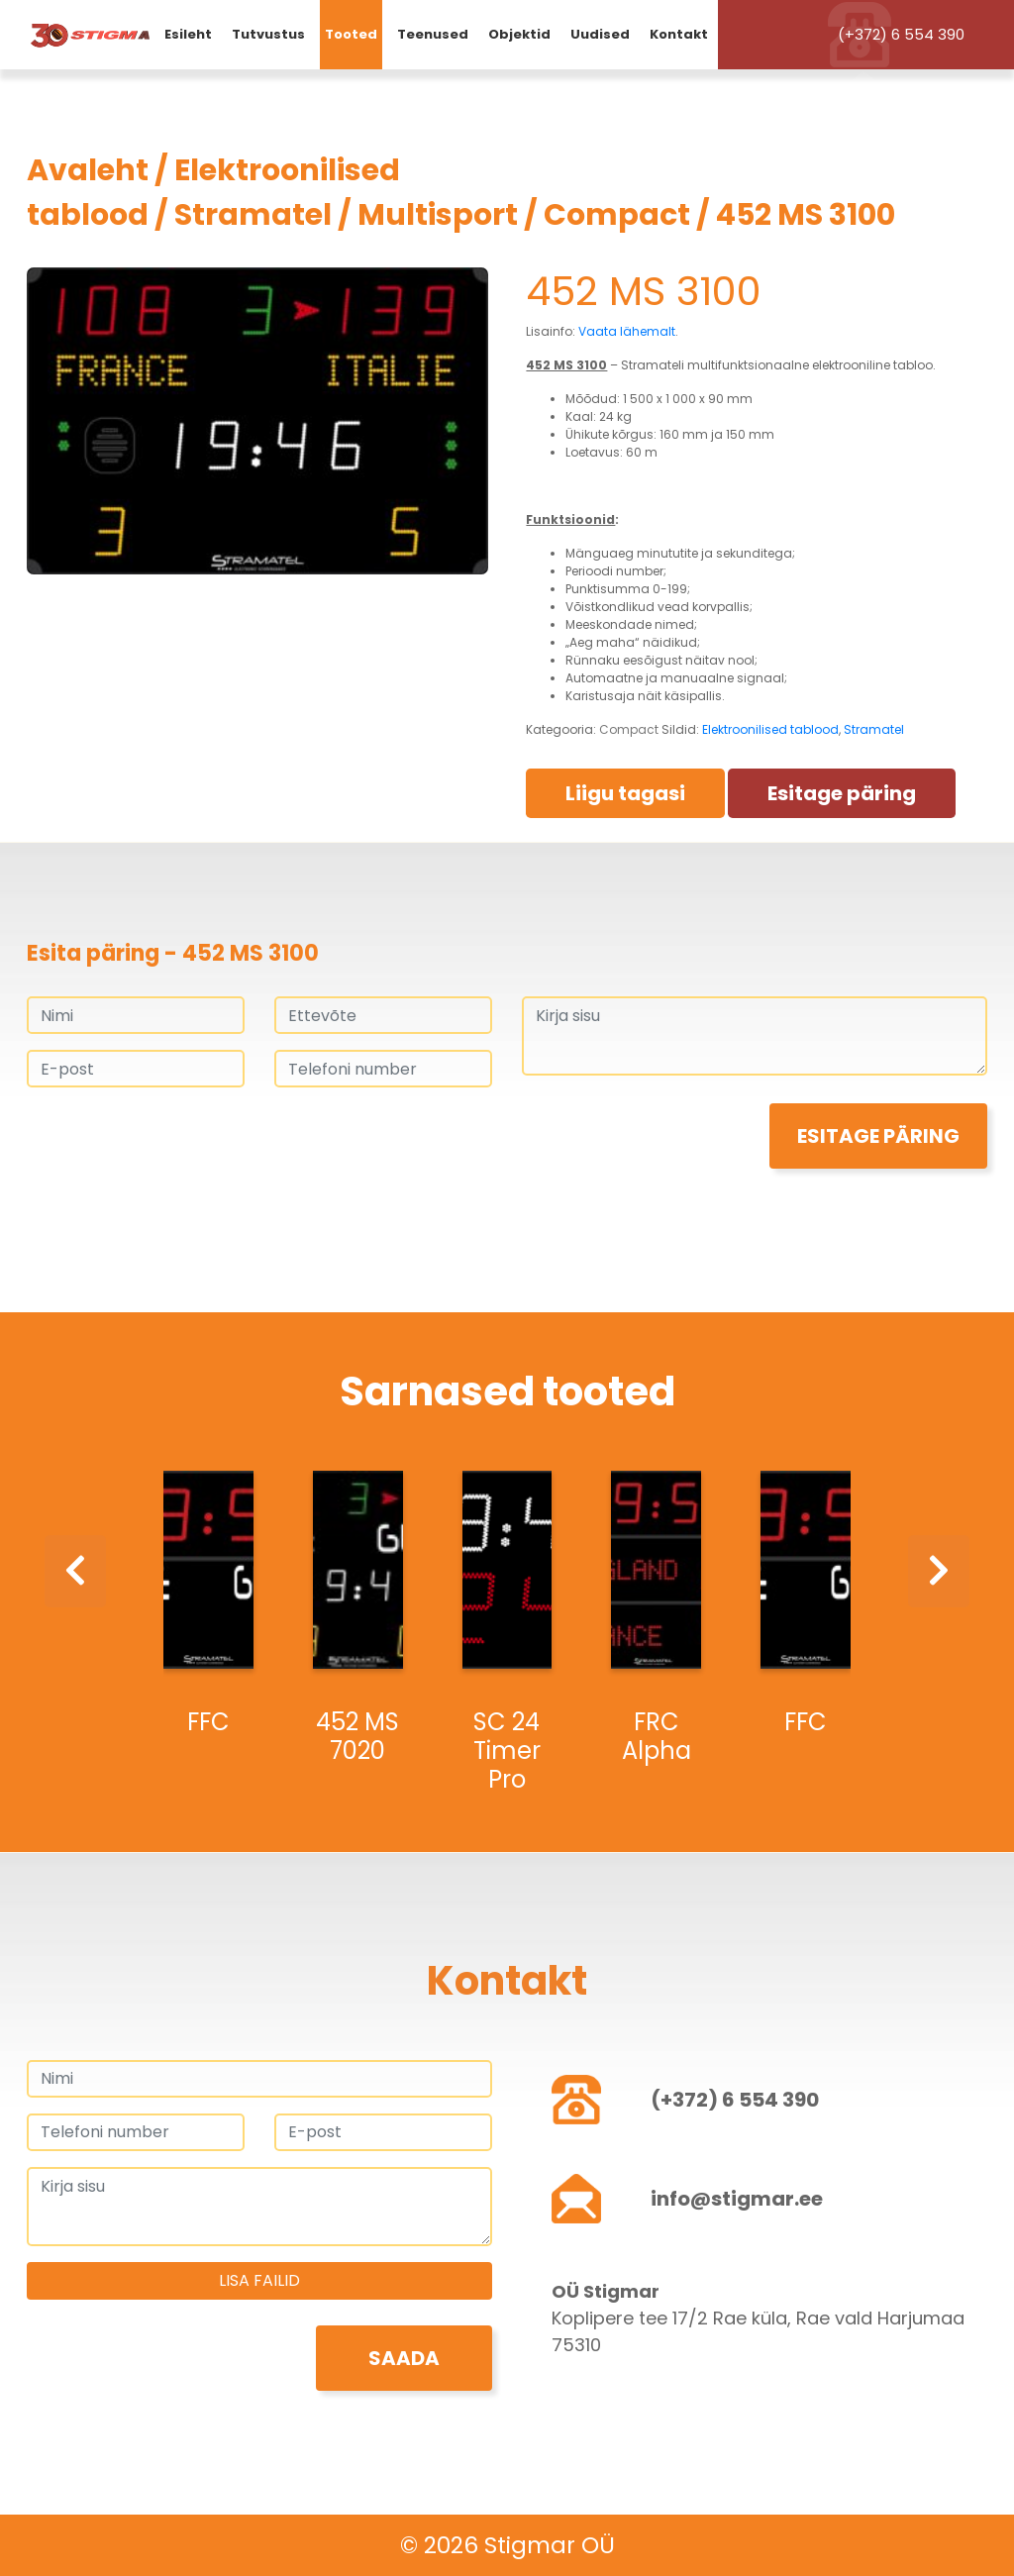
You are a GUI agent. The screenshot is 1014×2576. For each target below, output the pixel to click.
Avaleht (88, 170)
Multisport (437, 215)
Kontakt (679, 34)
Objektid (519, 34)
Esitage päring (841, 793)
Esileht (188, 34)
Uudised (600, 34)
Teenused (432, 34)
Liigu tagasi (625, 793)
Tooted (351, 34)
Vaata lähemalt (626, 331)
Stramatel (253, 215)
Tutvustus (268, 34)
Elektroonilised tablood (770, 729)
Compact (617, 215)
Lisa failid (259, 2280)
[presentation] (177, 1142)
